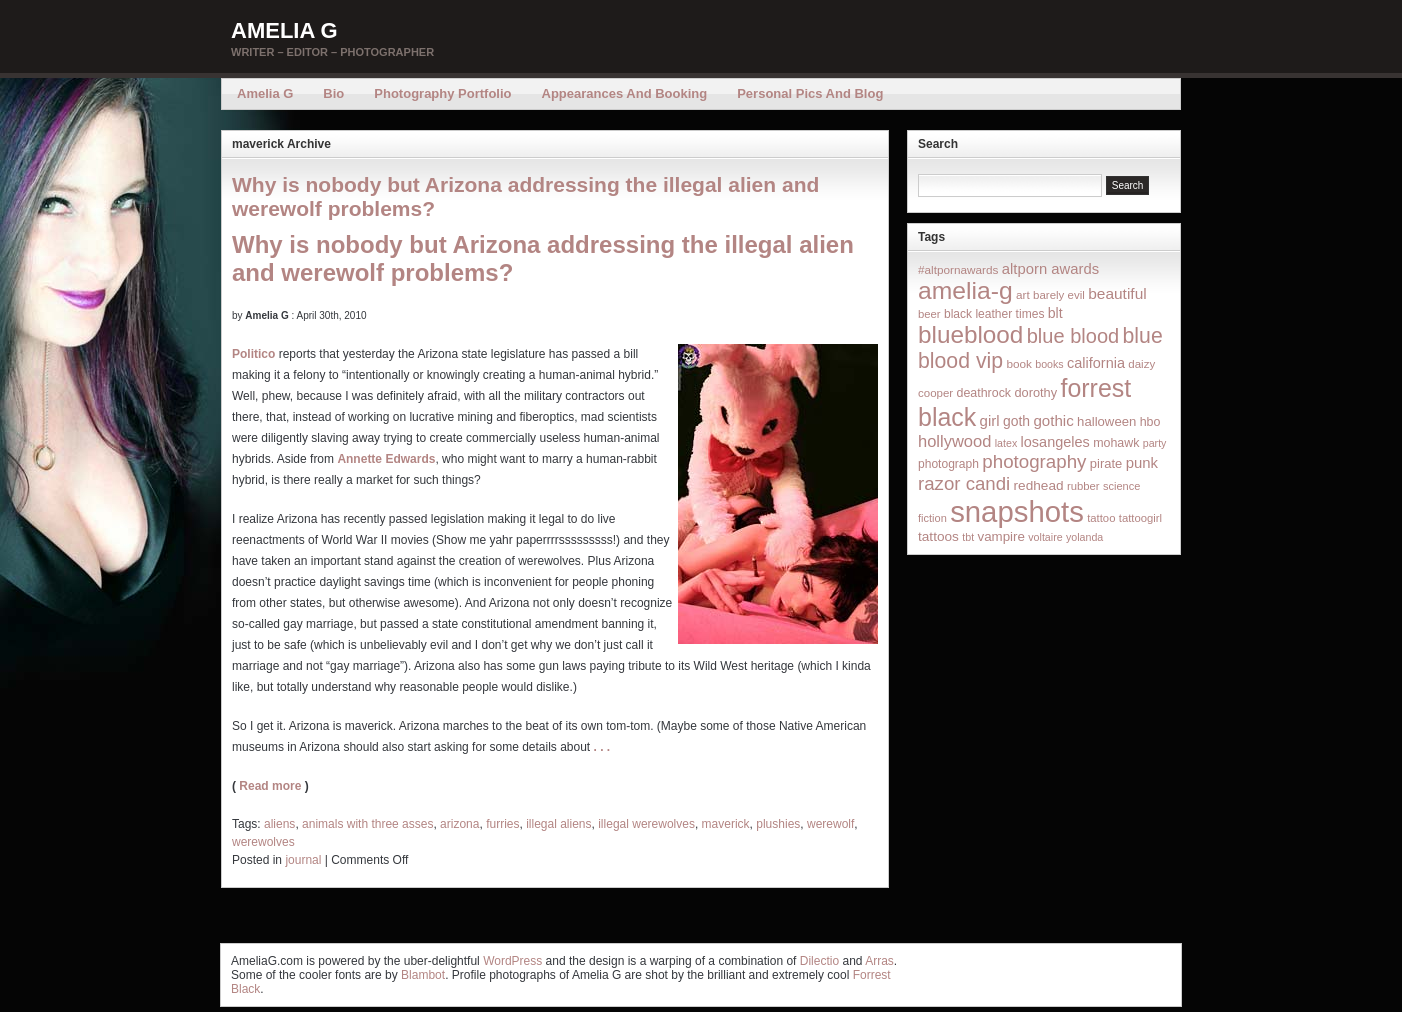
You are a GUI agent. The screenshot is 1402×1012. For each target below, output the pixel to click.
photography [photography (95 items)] (1034, 461)
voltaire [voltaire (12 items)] (1045, 537)
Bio (333, 93)
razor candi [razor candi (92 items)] (964, 483)
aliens (279, 824)
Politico (253, 354)
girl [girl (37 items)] (990, 420)
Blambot (423, 975)
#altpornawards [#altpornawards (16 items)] (958, 269)
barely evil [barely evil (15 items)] (1059, 295)
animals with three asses (367, 824)
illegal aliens (558, 824)
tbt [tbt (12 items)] (968, 537)
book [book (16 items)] (1019, 363)
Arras (879, 961)
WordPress (512, 961)
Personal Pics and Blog (810, 93)
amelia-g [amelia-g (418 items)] (965, 290)
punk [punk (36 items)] (1142, 462)
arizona (459, 824)
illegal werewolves (646, 824)
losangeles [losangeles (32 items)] (1055, 442)
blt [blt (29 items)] (1055, 313)
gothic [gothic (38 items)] (1053, 420)
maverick (726, 824)
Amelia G (284, 30)
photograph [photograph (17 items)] (948, 464)
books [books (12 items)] (1049, 364)
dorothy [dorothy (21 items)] (1035, 392)
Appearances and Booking (625, 93)
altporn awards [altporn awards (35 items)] (1050, 269)
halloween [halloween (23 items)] (1106, 421)
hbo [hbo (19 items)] (1150, 422)
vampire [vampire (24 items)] (1000, 536)
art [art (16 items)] (1023, 294)
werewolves (263, 842)
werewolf (830, 824)
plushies (778, 824)
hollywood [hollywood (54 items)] (954, 441)
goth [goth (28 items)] (1016, 421)
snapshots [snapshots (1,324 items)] (1017, 511)
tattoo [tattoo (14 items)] (1101, 518)
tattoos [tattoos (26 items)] (938, 536)
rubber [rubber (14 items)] (1083, 486)
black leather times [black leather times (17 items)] (994, 314)
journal (303, 860)
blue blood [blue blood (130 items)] (1073, 336)
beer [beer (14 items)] (929, 314)
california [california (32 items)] (1096, 363)
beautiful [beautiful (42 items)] (1117, 293)
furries (502, 824)
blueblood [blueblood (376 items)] (970, 334)
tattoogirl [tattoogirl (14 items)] (1140, 518)
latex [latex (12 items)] (1006, 443)
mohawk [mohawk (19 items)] (1116, 443)
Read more (270, 786)
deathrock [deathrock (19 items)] (984, 393)
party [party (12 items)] (1155, 443)
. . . (602, 747)
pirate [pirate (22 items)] (1106, 463)
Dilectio (819, 961)
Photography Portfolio (442, 93)
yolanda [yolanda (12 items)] (1084, 537)
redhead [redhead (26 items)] (1039, 485)
